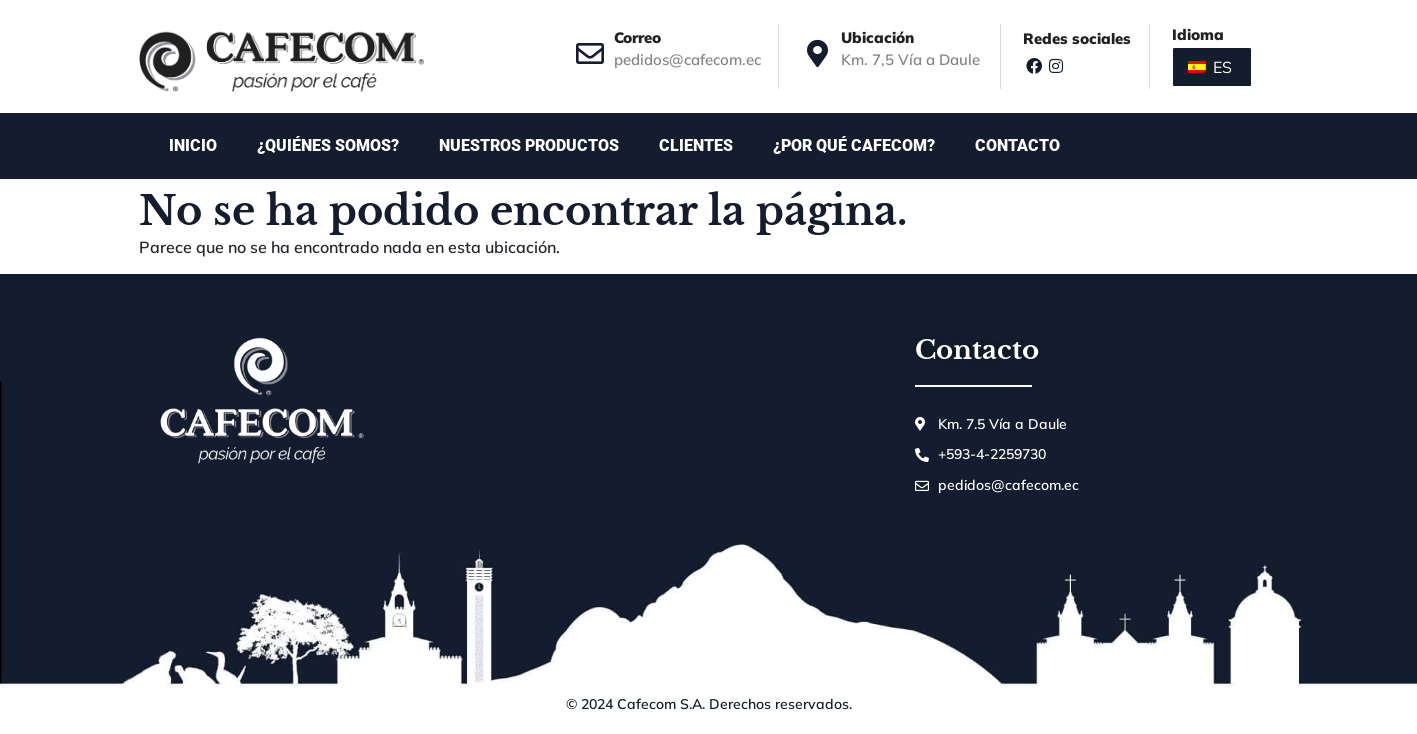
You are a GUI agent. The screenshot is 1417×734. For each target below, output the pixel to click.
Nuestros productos (529, 145)
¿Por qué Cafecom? (854, 145)
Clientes (696, 145)
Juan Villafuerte (1031, 537)
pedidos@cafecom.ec (687, 59)
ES (1210, 67)
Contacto (1022, 146)
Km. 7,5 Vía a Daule (910, 59)
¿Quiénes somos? (328, 145)
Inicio (193, 145)
